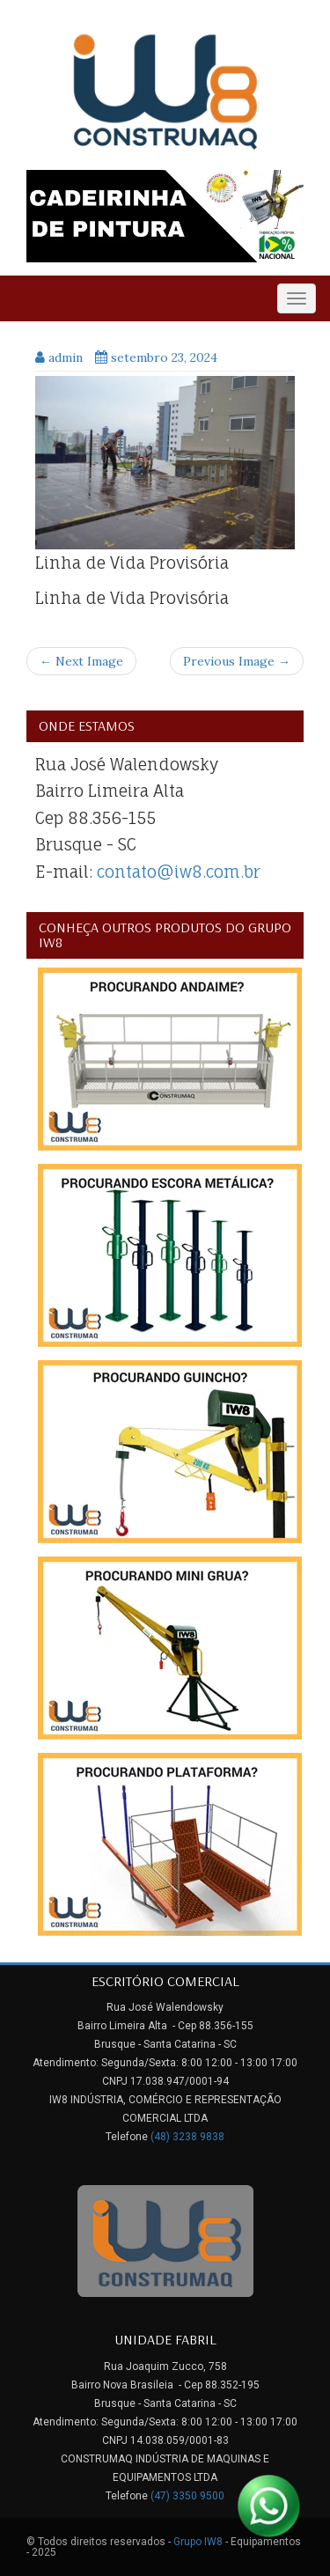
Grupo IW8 (198, 2542)
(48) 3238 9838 (187, 2137)
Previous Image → (236, 661)
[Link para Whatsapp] (268, 2505)
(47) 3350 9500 (187, 2496)
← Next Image (81, 661)
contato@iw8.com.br (178, 871)
